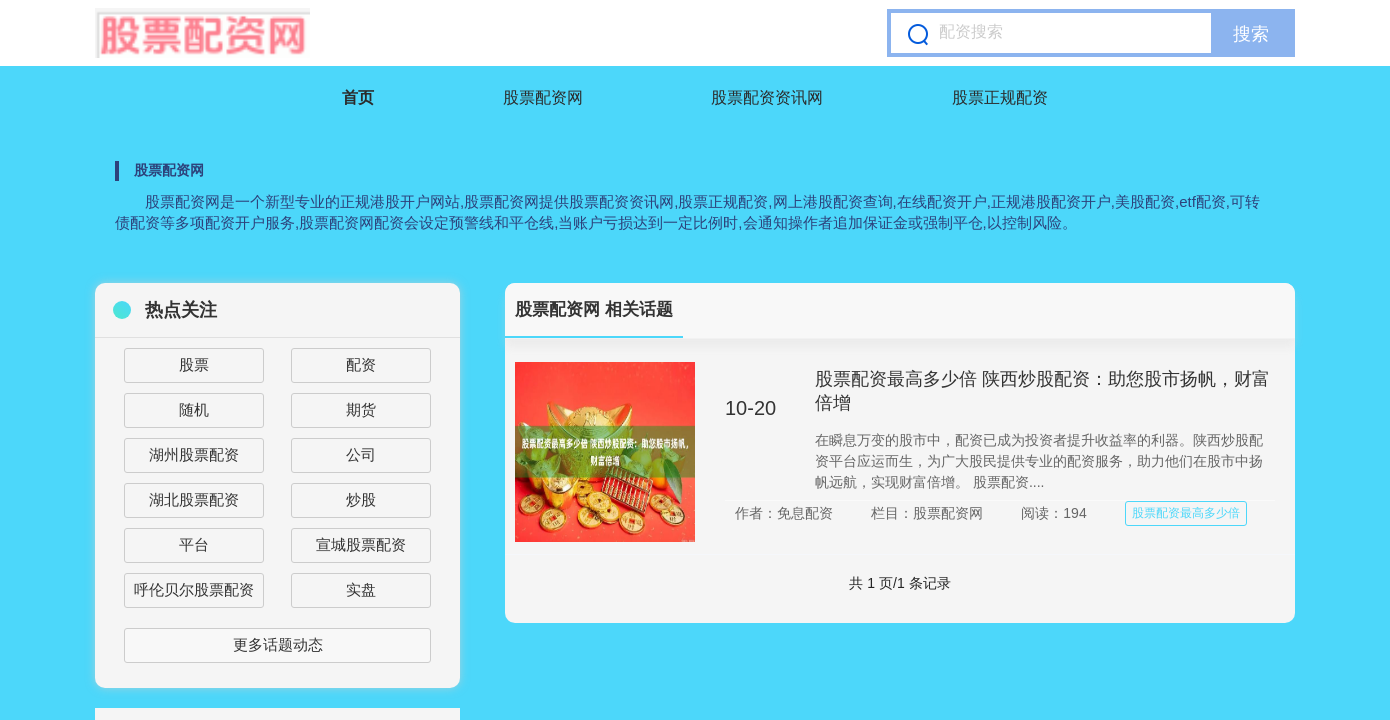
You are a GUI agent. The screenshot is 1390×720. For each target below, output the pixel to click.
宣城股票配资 (361, 544)
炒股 (361, 499)
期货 (361, 409)
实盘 (361, 589)
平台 (194, 544)
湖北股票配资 (194, 499)
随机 (194, 409)
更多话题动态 (278, 644)
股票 (194, 364)
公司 (361, 454)
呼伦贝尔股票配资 (194, 589)
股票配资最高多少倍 (1186, 513)
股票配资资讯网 (767, 97)
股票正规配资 (1000, 97)
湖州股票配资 (194, 454)
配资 (361, 364)
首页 (358, 97)
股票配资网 (543, 97)
